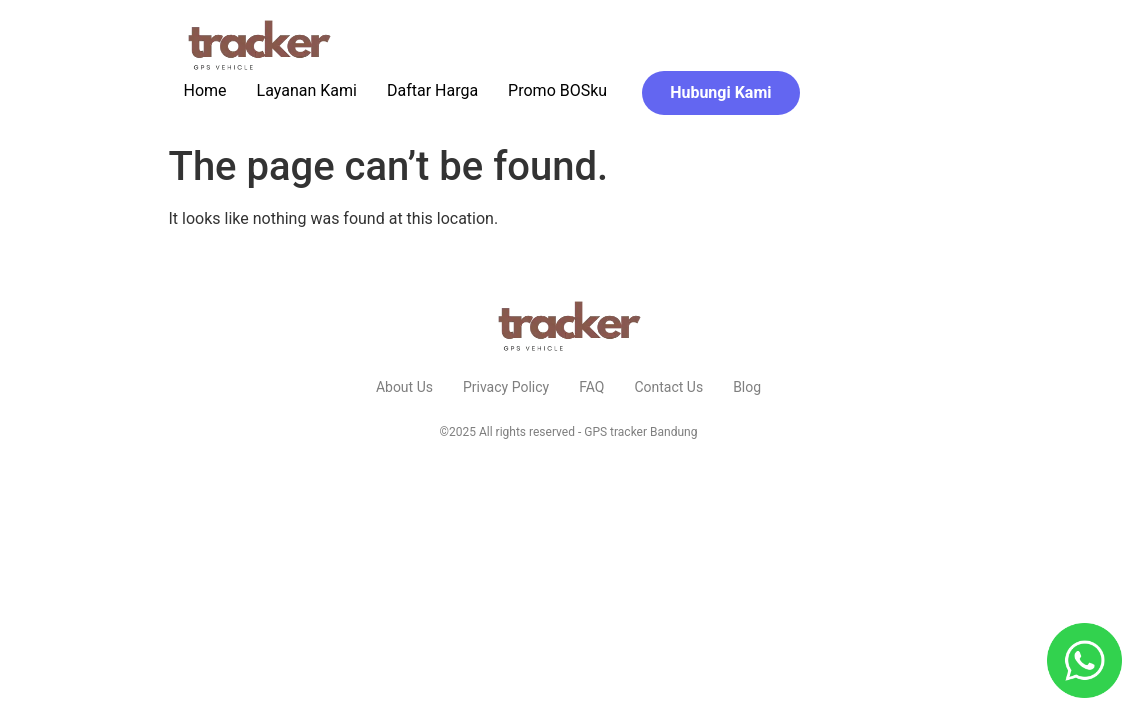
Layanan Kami (307, 90)
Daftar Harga (432, 90)
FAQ (591, 387)
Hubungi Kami (720, 92)
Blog (747, 387)
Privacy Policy (506, 387)
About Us (404, 387)
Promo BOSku (557, 90)
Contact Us (668, 387)
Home (205, 90)
